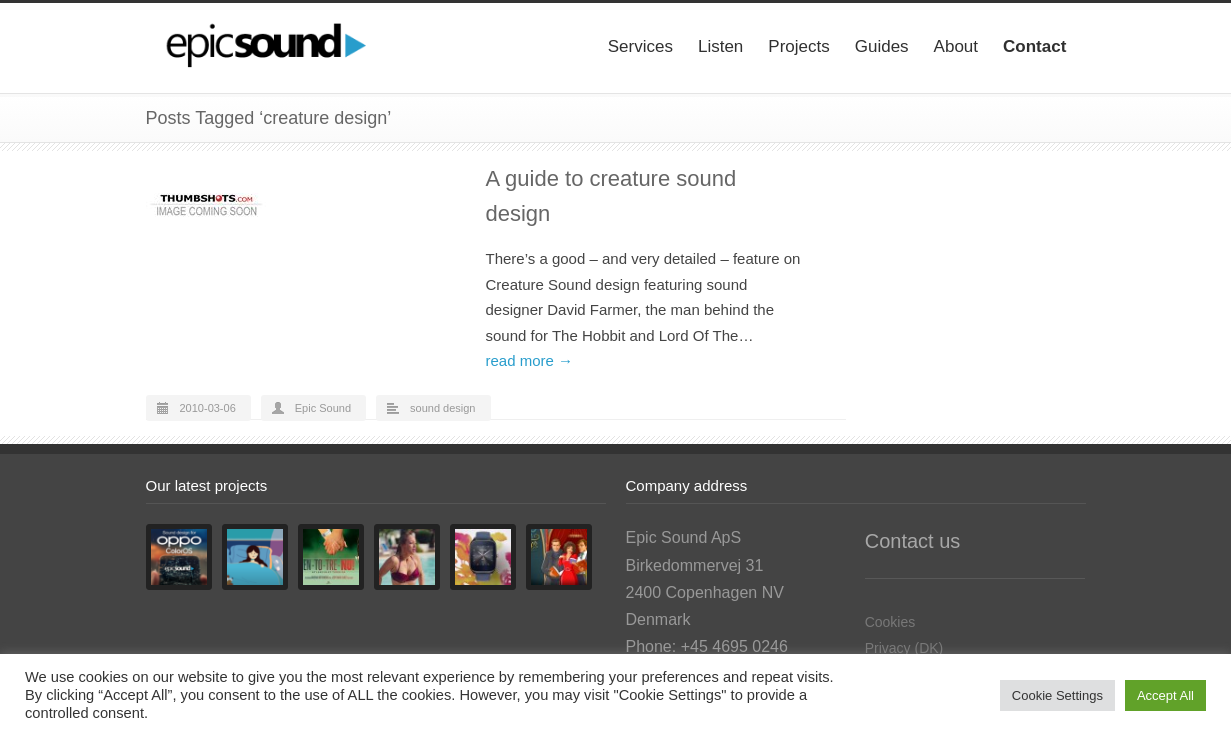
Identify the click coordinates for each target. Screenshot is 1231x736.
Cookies (890, 622)
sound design (442, 408)
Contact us (913, 541)
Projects (798, 46)
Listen (720, 46)
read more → (530, 360)
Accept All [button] (1165, 695)
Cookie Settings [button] (1057, 695)
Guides (882, 46)
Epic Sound (323, 408)
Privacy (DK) (904, 648)
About (956, 46)
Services (640, 46)
